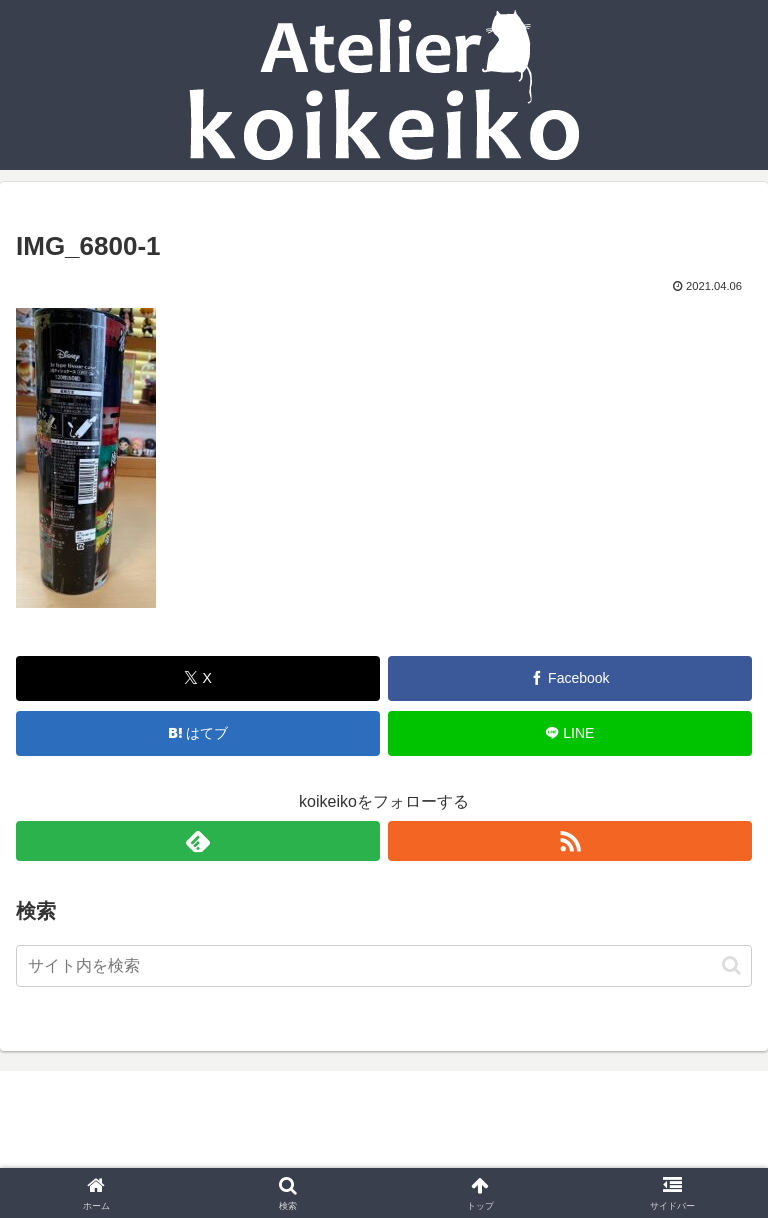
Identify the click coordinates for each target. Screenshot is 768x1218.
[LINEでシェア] (570, 733)
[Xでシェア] (198, 678)
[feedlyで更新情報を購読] (198, 841)
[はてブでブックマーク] (198, 733)
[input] (384, 966)
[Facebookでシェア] (570, 678)
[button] (731, 965)
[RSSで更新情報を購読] (570, 841)
